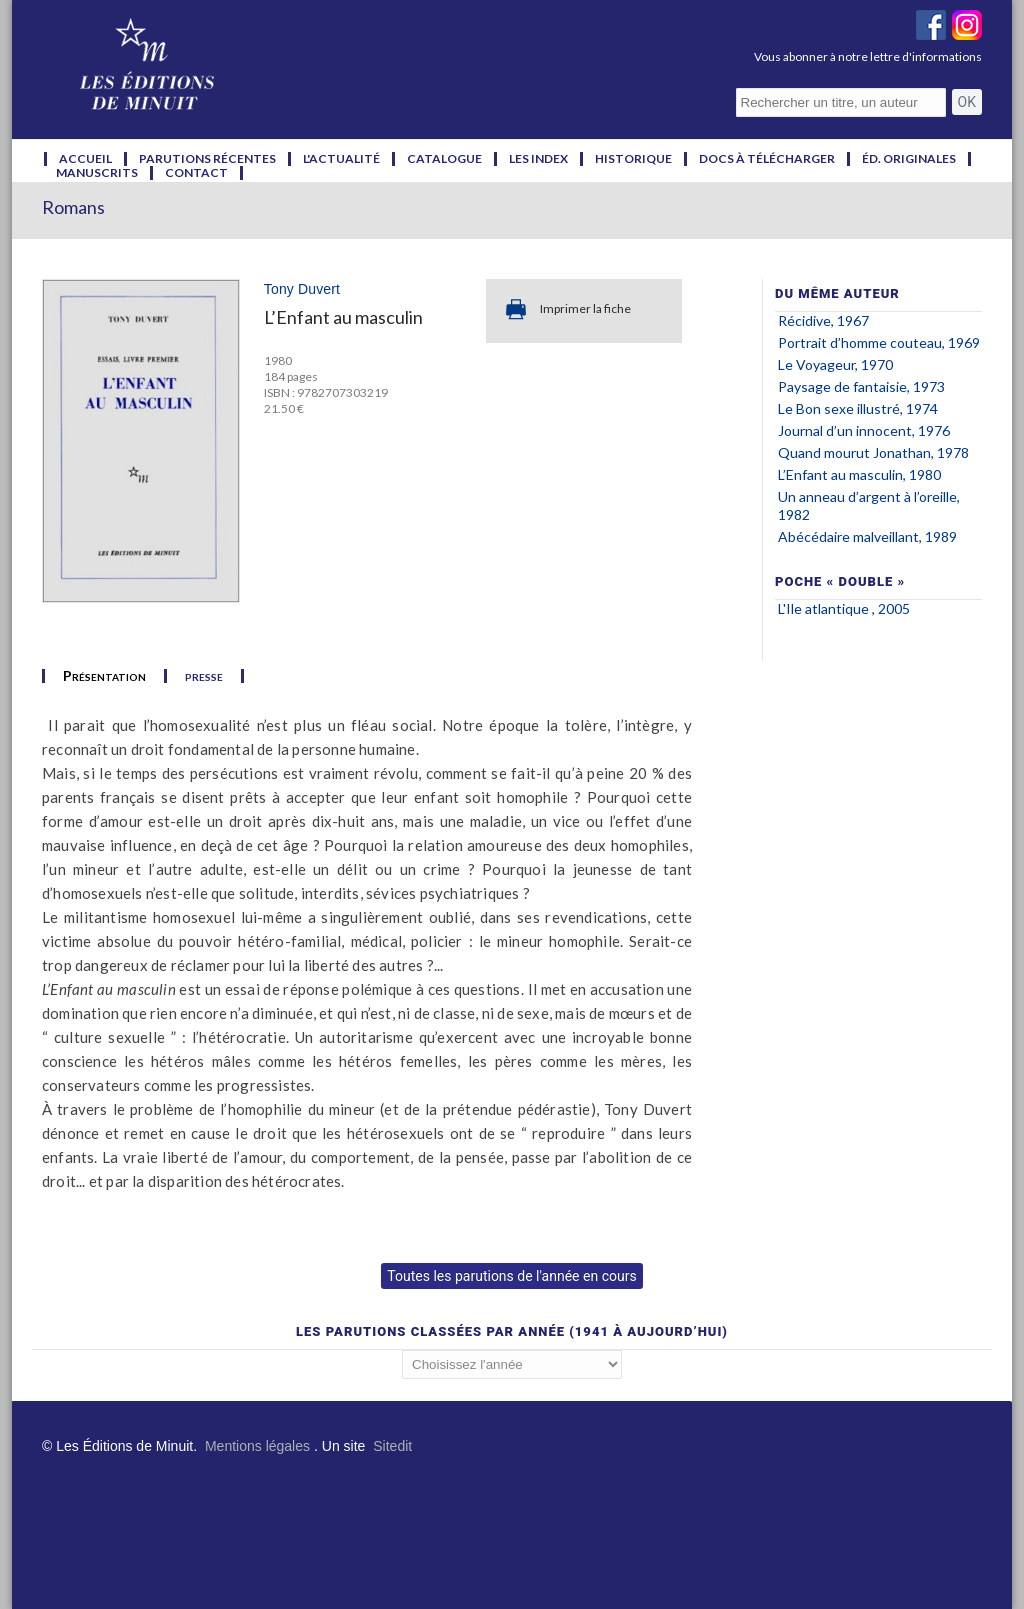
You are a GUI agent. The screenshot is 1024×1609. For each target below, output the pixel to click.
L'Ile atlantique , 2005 (844, 608)
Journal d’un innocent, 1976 (864, 430)
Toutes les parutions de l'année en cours (511, 1276)
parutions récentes (207, 159)
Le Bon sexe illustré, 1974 (858, 408)
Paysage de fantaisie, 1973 (861, 386)
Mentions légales (257, 1446)
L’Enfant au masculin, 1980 (859, 474)
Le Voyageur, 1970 (835, 364)
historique (633, 159)
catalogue (444, 159)
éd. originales (909, 159)
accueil (85, 159)
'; (512, 1364)
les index (538, 159)
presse (204, 676)
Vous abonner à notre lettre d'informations (868, 56)
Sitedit (392, 1446)
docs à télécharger (767, 159)
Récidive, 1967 (823, 320)
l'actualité (341, 159)
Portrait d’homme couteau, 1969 (879, 342)
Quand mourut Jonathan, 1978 (873, 452)
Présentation (104, 676)
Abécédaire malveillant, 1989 (867, 536)
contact (196, 173)
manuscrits (97, 173)
